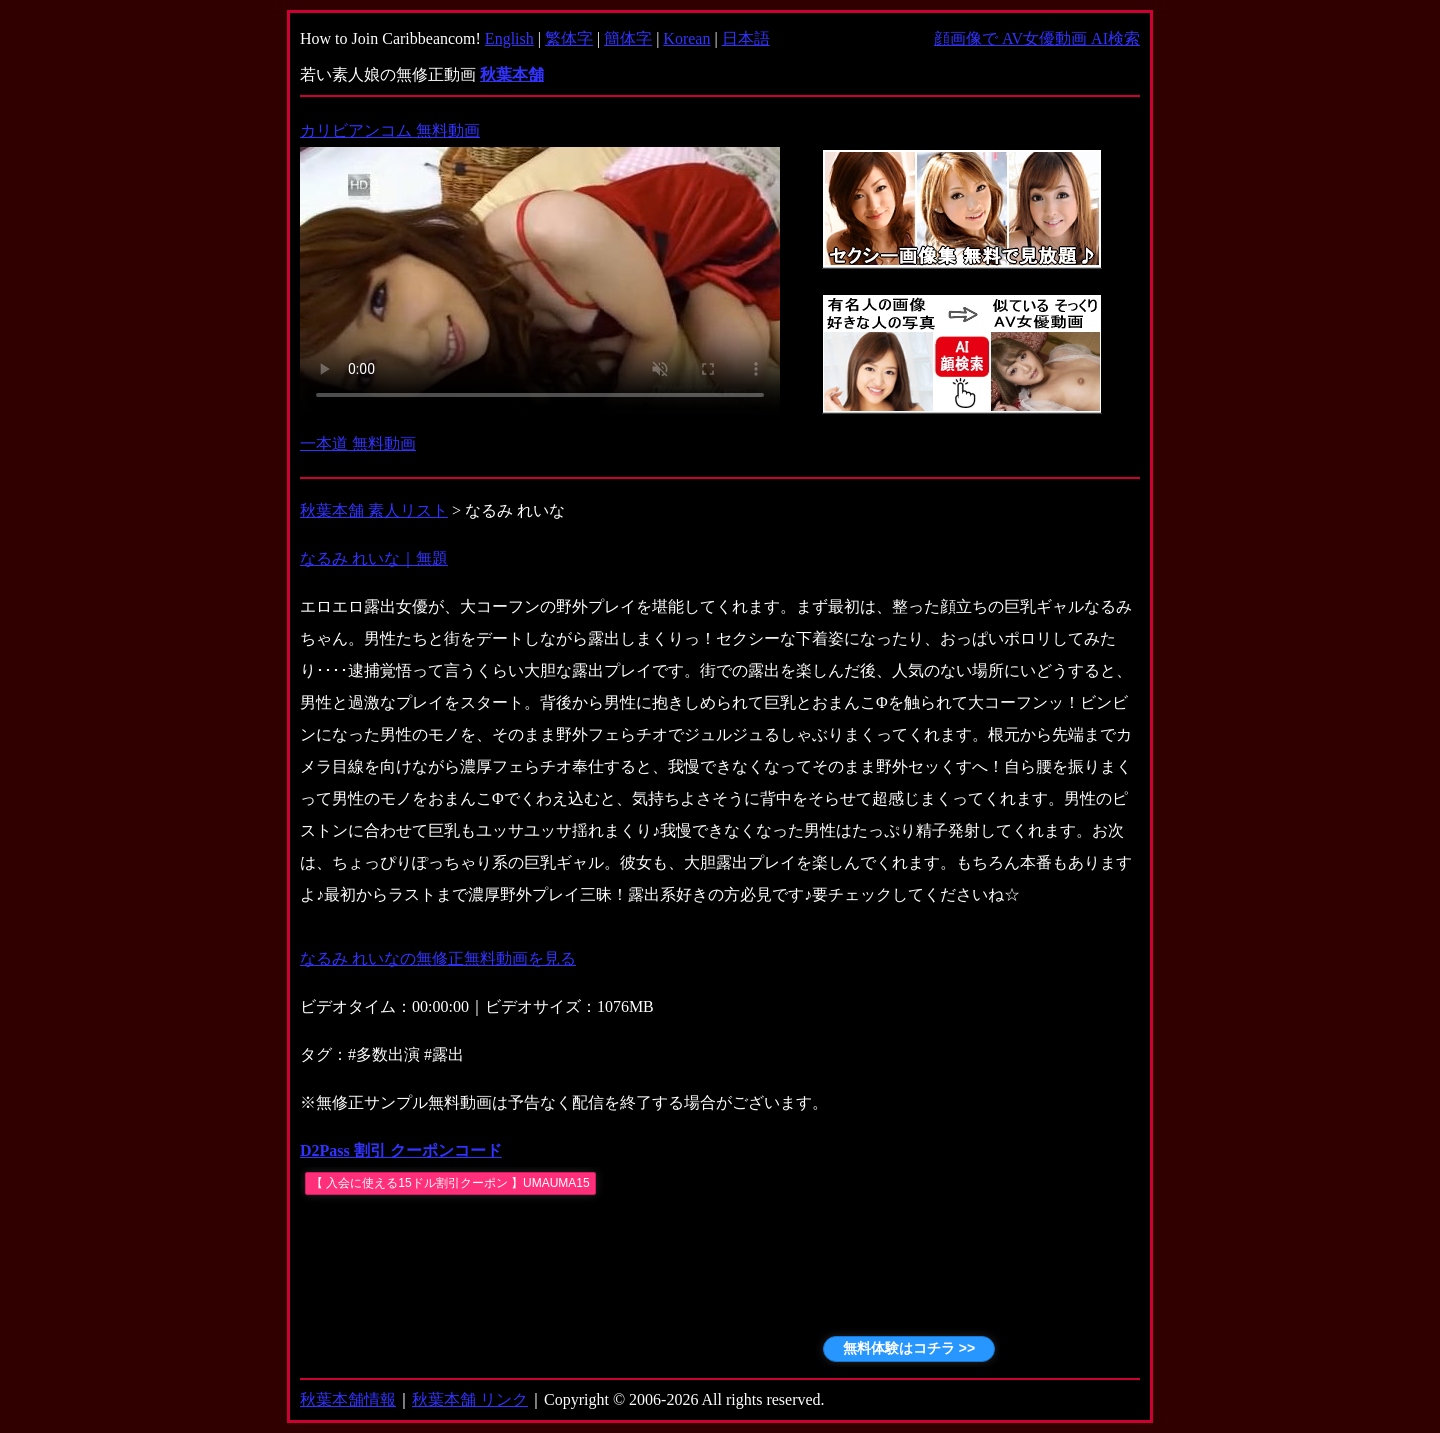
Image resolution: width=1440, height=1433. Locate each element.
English (509, 38)
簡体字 (628, 38)
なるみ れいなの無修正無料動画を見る (438, 958)
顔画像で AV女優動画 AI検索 (1037, 38)
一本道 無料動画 (358, 443)
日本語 (746, 38)
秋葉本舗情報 (348, 1399)
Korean (686, 38)
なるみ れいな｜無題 (374, 558)
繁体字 (569, 38)
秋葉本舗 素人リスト (374, 510)
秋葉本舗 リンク (470, 1399)
